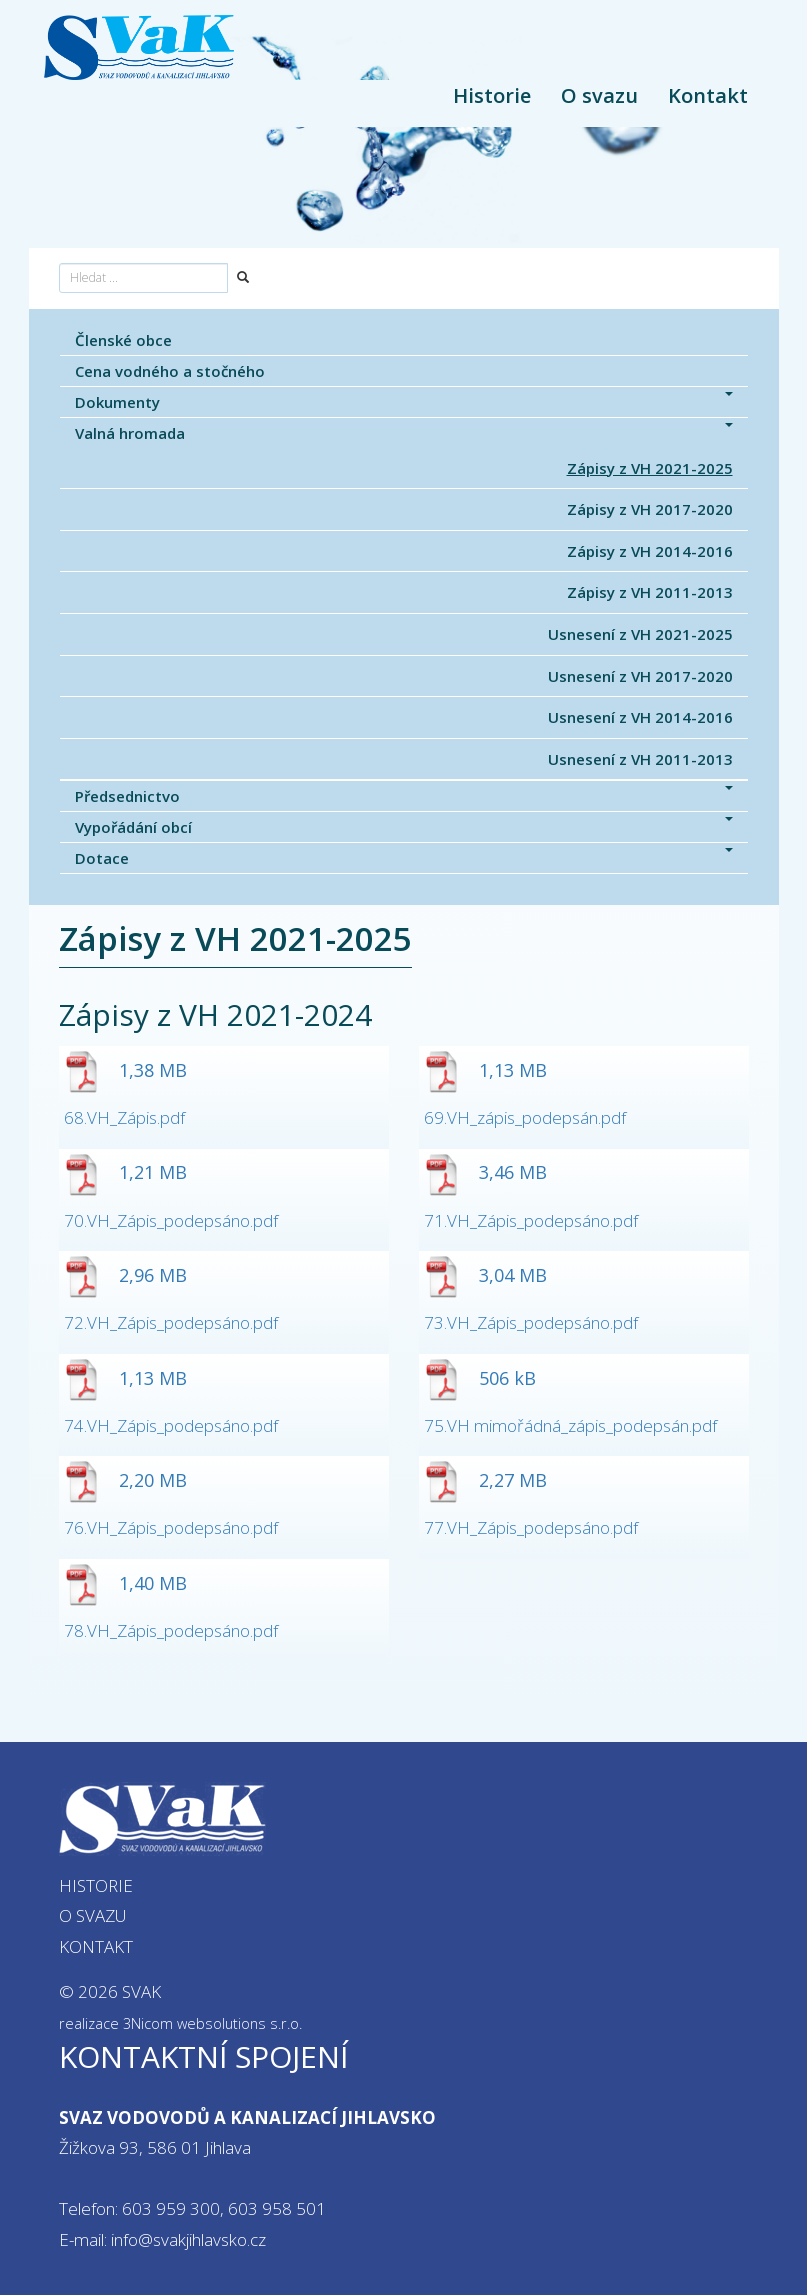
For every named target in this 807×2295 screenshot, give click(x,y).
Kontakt (708, 95)
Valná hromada (404, 433)
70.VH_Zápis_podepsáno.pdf (171, 1220)
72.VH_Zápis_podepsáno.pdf (171, 1322)
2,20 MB (125, 1480)
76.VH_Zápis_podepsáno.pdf (171, 1527)
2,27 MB (485, 1480)
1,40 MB (125, 1583)
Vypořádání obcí (404, 827)
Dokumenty (404, 402)
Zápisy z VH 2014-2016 (650, 551)
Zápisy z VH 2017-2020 (650, 509)
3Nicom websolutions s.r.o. (212, 2023)
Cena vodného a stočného (170, 371)
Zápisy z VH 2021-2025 (650, 468)
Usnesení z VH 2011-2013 (640, 759)
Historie (492, 95)
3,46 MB (485, 1172)
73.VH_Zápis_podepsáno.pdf (531, 1322)
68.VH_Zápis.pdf (124, 1117)
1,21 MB (125, 1172)
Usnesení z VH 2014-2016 (640, 717)
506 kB (480, 1378)
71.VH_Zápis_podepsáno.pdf (531, 1220)
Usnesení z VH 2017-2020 (640, 676)
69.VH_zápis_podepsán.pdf (525, 1117)
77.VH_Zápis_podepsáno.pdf (531, 1527)
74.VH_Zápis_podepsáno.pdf (171, 1425)
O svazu (599, 95)
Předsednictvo (404, 796)
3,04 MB (485, 1275)
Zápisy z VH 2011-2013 (650, 592)
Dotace (404, 858)
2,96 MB (125, 1275)
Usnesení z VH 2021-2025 (640, 634)
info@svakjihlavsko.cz (188, 2239)
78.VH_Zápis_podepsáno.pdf (171, 1630)
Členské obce (123, 340)
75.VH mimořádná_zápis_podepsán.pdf (570, 1425)
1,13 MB (485, 1070)
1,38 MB (125, 1070)
